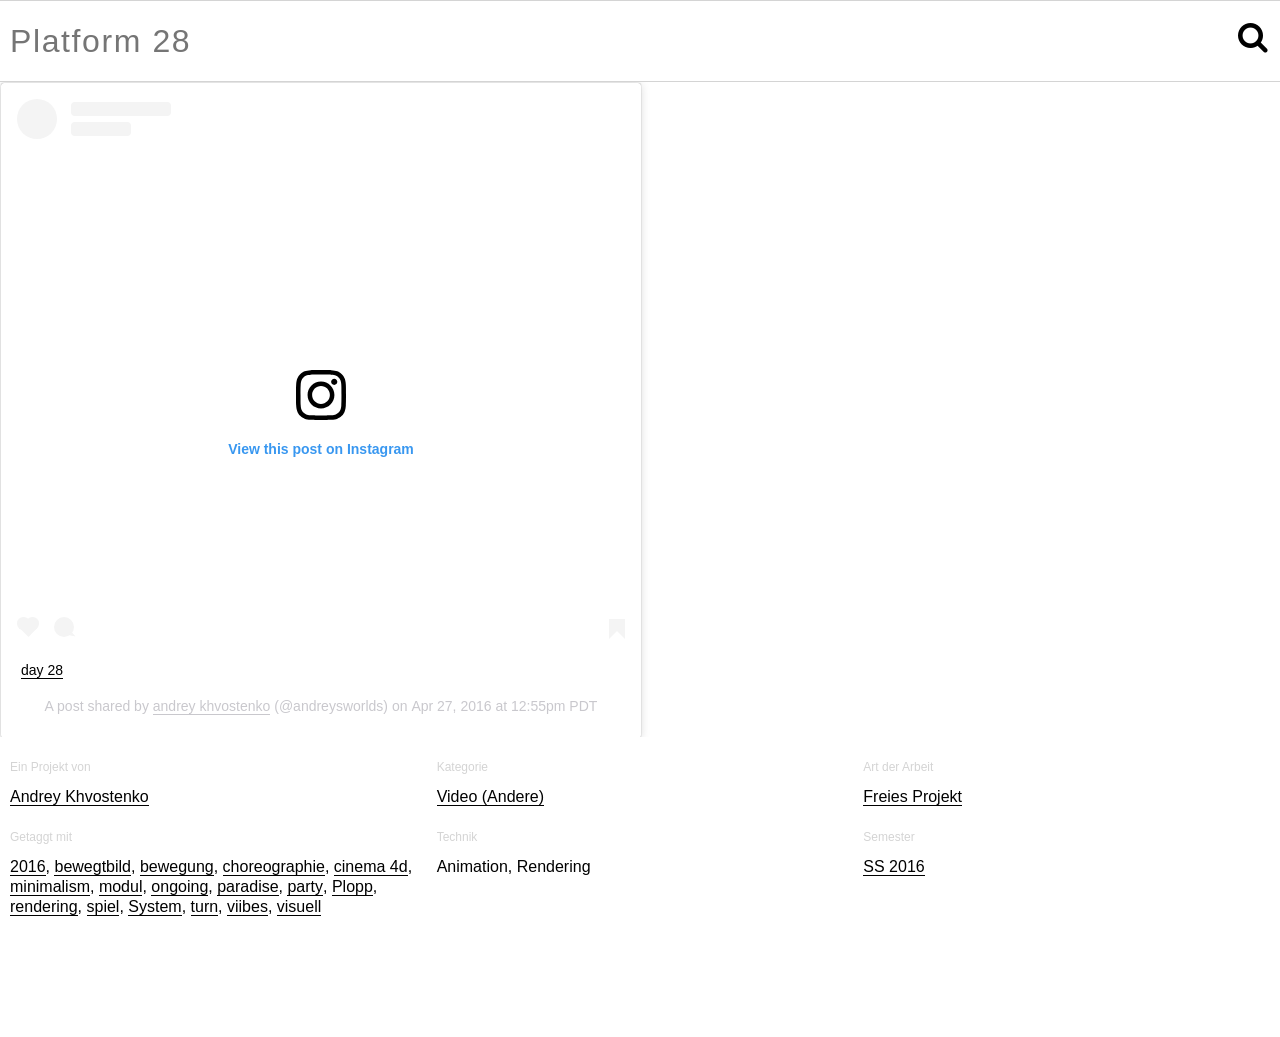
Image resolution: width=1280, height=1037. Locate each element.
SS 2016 (893, 866)
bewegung (177, 866)
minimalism (50, 886)
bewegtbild (92, 866)
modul (121, 886)
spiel (103, 906)
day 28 (42, 670)
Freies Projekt (912, 796)
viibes (247, 906)
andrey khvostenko (212, 706)
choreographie (274, 866)
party (305, 886)
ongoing (179, 886)
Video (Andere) (490, 796)
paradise (247, 886)
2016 (28, 866)
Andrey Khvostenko (79, 796)
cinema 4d (371, 866)
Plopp (352, 886)
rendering (44, 906)
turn (205, 906)
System (154, 906)
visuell (299, 906)
